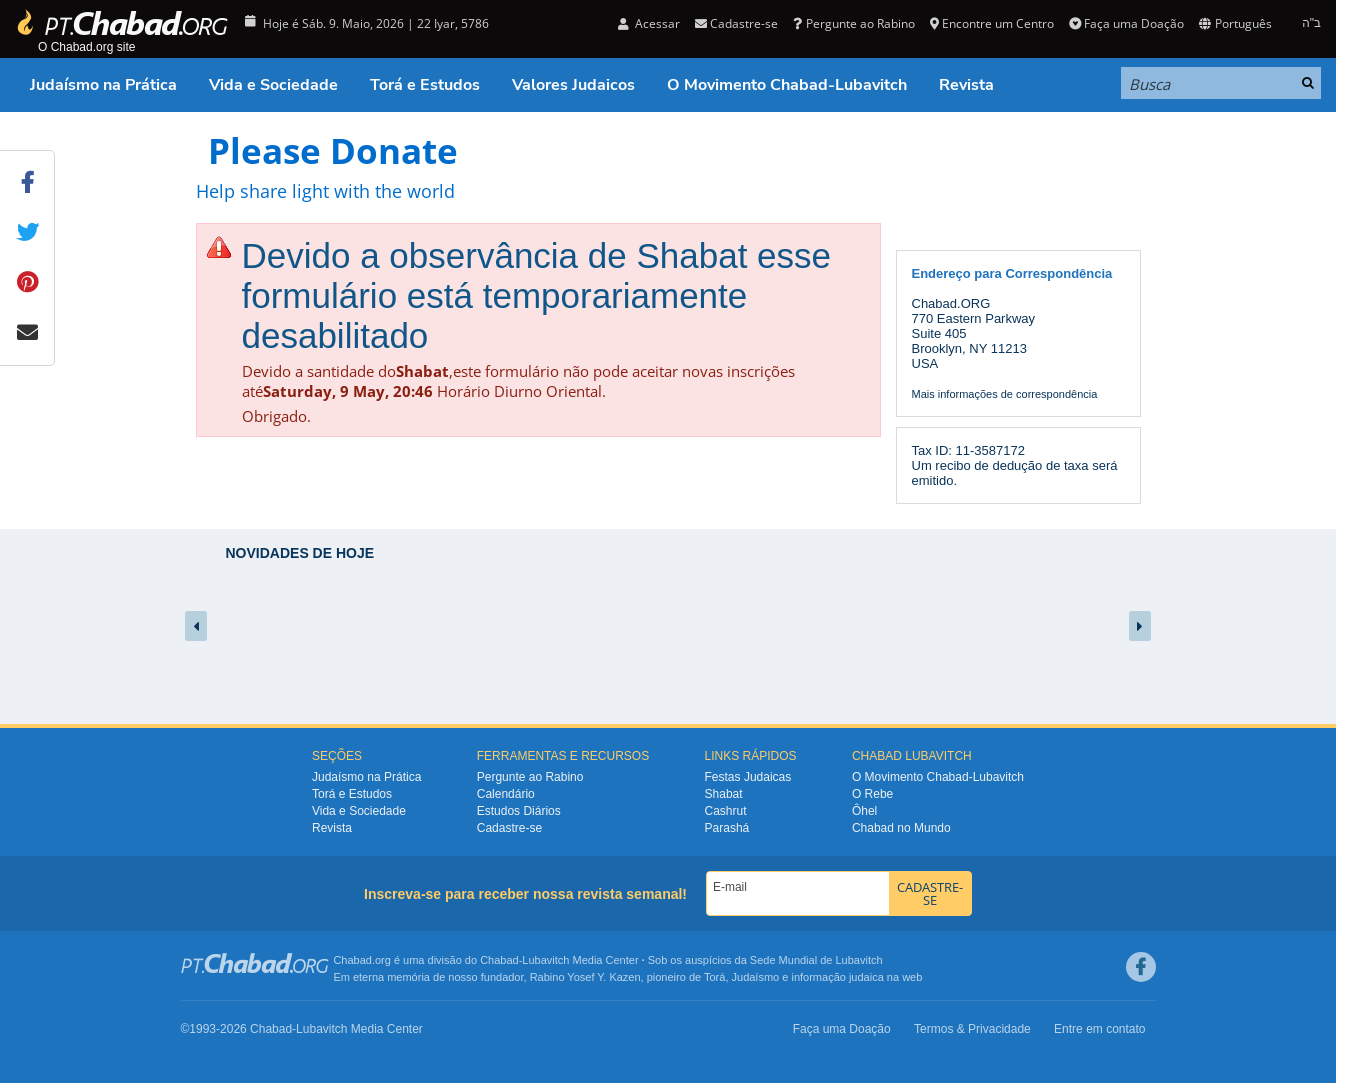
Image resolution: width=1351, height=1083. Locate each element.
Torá (714, 977)
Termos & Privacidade (972, 1029)
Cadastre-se (736, 23)
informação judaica (837, 977)
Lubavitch (545, 960)
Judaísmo (756, 977)
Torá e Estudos (425, 85)
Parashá (727, 828)
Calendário (506, 794)
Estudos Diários (519, 811)
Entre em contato (1099, 1029)
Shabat (724, 794)
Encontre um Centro (992, 23)
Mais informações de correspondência (1005, 394)
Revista (966, 85)
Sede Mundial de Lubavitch (816, 960)
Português (1235, 23)
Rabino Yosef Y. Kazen (585, 977)
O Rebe (872, 794)
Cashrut (726, 811)
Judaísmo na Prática (103, 85)
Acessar (649, 23)
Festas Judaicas (748, 777)
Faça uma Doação (1126, 23)
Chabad (499, 960)
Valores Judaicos (573, 85)
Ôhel (864, 811)
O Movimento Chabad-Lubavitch (787, 85)
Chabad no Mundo (901, 828)
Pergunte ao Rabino (853, 23)
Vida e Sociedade (273, 85)
